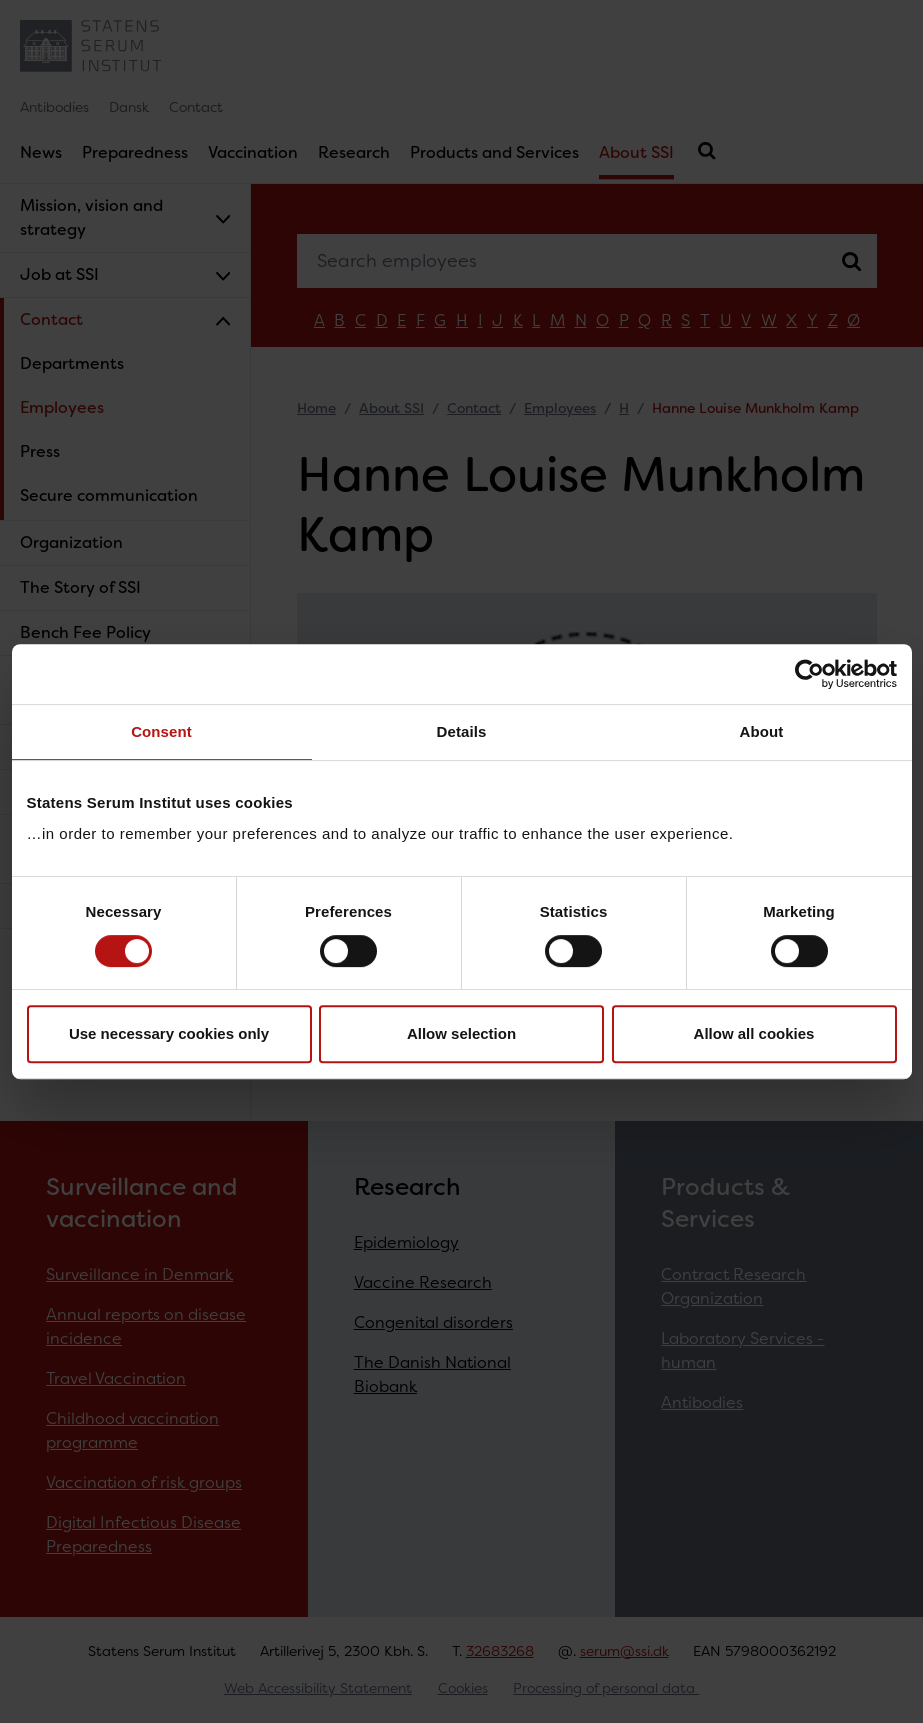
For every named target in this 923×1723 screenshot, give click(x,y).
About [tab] (762, 731)
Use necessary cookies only (169, 1033)
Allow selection (461, 1033)
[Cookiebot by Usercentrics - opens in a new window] (809, 674)
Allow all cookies (754, 1033)
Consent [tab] (161, 731)
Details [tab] (462, 731)
